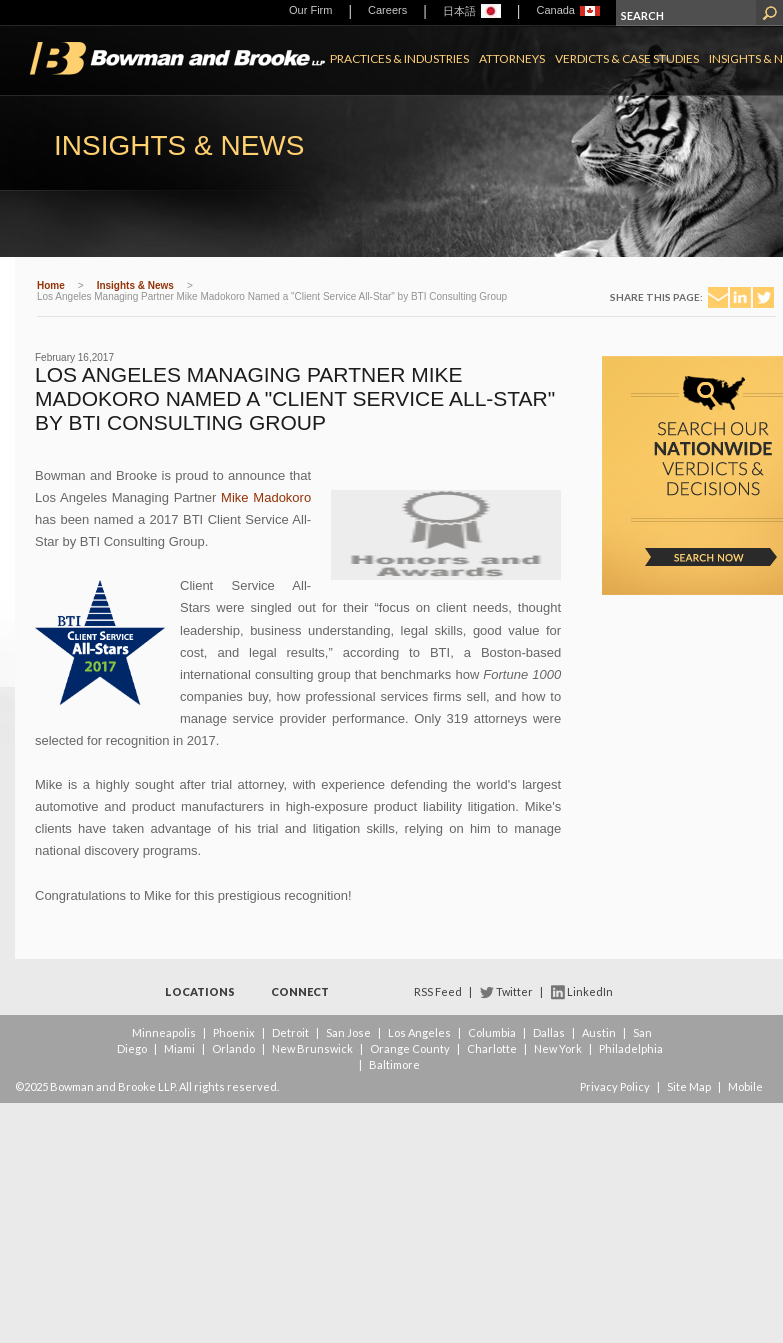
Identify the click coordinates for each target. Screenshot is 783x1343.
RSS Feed (438, 991)
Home (51, 285)
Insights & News (135, 285)
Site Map (689, 1086)
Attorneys (512, 58)
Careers (387, 10)
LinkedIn (590, 991)
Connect (300, 991)
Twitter (514, 991)
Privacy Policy (615, 1086)
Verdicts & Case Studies (627, 58)
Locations (200, 991)
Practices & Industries (399, 58)
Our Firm (310, 10)
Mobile (745, 1086)
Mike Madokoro (266, 497)
